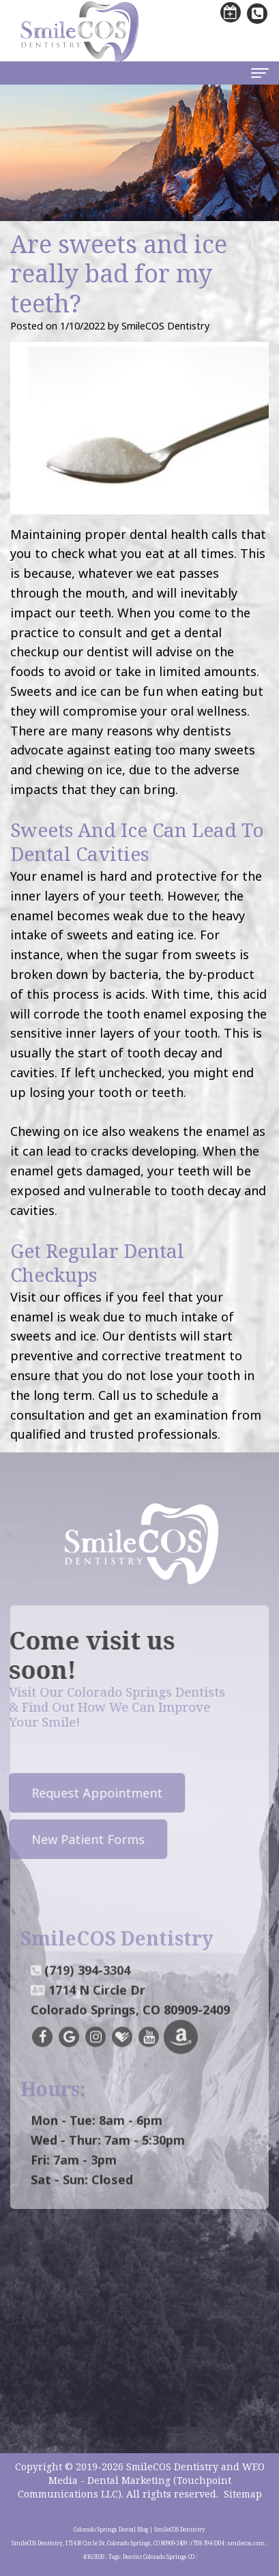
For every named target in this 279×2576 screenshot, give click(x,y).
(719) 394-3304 (87, 1984)
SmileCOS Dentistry (172, 2466)
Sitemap (243, 2493)
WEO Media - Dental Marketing (156, 2473)
